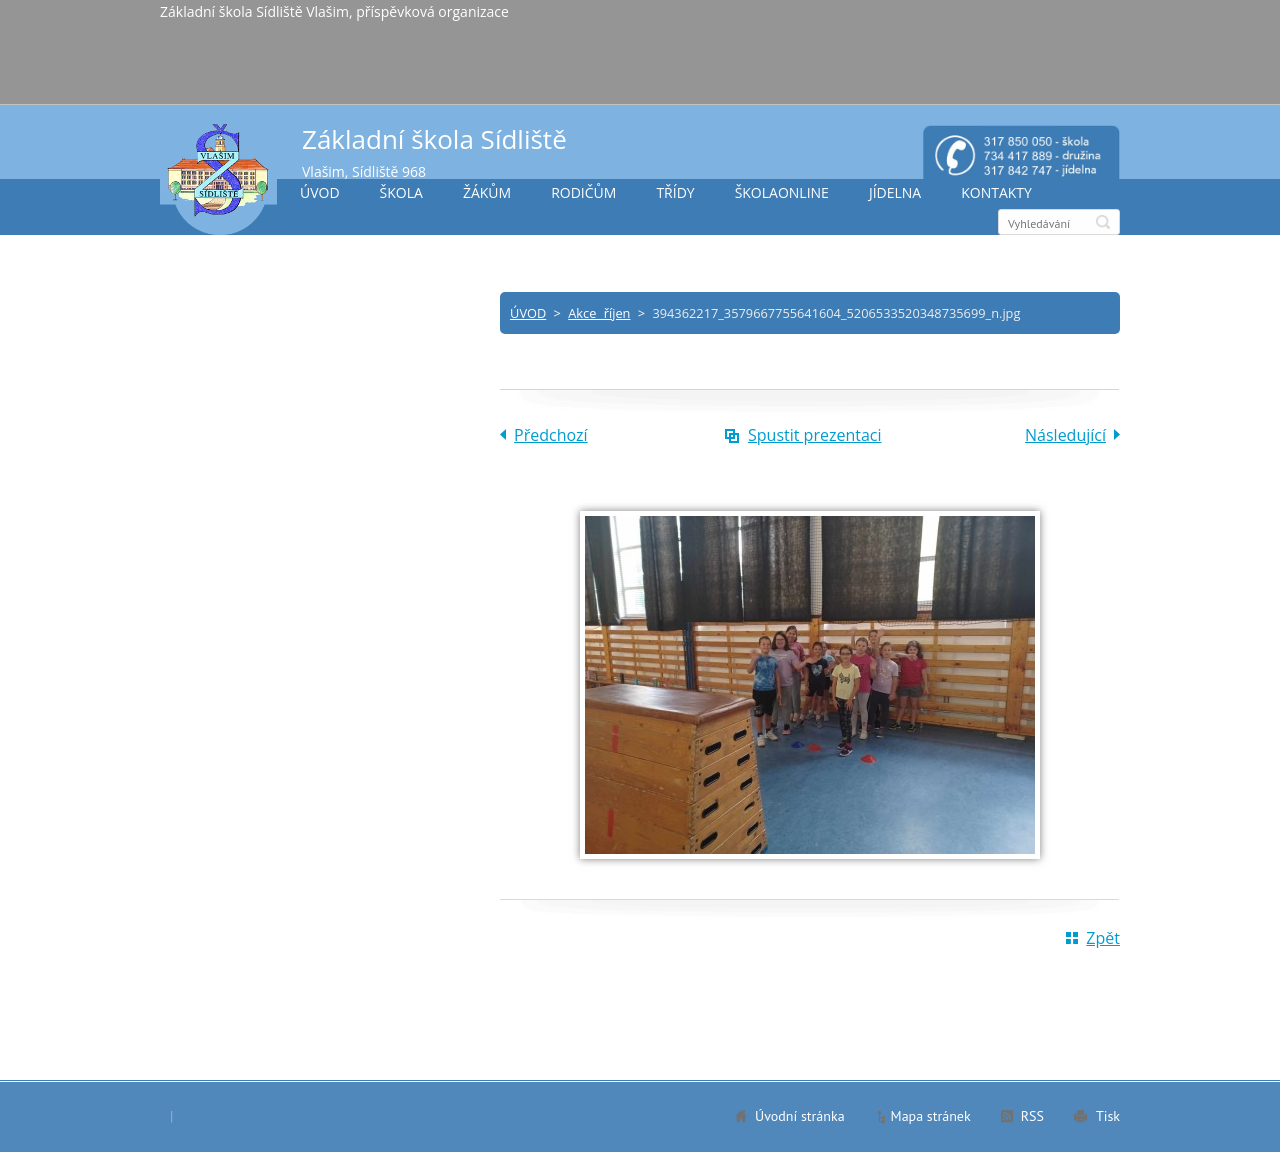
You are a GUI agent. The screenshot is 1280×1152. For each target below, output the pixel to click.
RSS (1032, 1116)
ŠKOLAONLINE (782, 192)
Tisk (1108, 1116)
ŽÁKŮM (487, 192)
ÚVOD (320, 192)
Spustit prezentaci (815, 435)
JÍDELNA (895, 192)
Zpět (1103, 938)
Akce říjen (599, 313)
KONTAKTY (996, 192)
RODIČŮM (583, 192)
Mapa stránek (931, 1116)
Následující (1065, 435)
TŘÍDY (675, 192)
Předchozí (551, 435)
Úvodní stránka (800, 1116)
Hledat (1103, 222)
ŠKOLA (401, 192)
